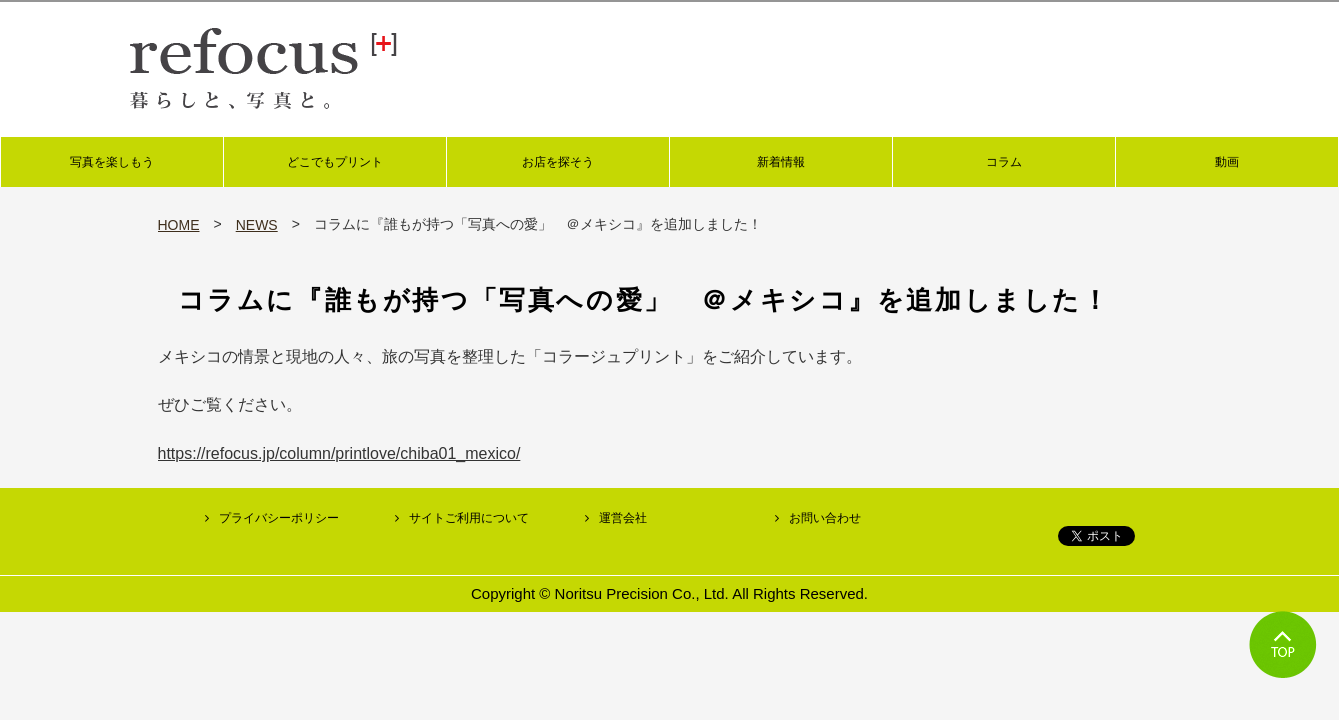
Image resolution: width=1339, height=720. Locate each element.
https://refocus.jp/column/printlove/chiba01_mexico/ (339, 453)
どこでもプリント (335, 162)
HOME (179, 225)
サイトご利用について (469, 518)
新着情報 (781, 162)
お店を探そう (558, 162)
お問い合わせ (825, 518)
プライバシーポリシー (279, 518)
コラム (1004, 162)
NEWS (257, 225)
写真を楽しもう (112, 162)
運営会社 (623, 518)
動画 (1227, 162)
